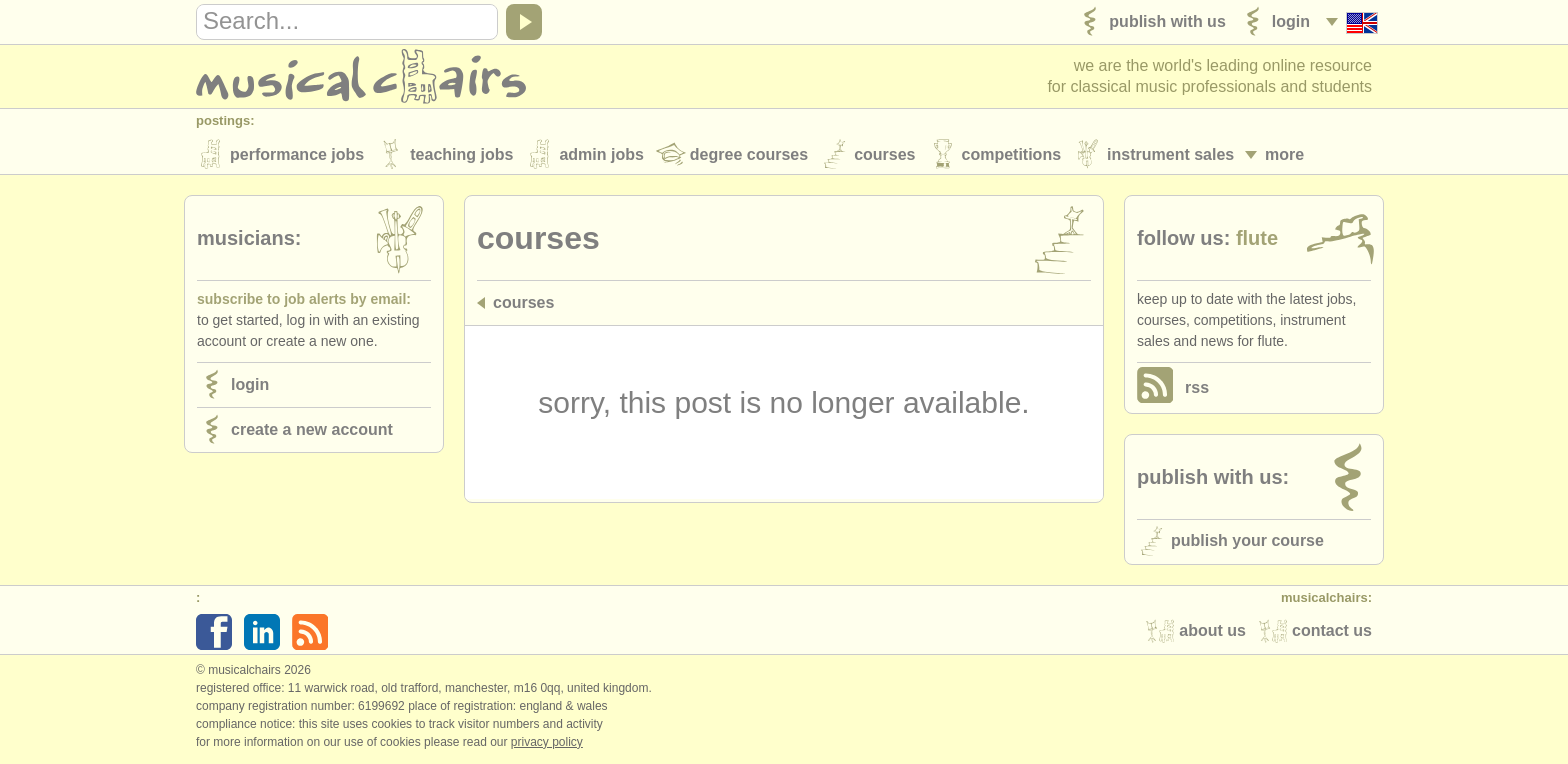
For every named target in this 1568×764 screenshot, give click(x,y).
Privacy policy (547, 743)
